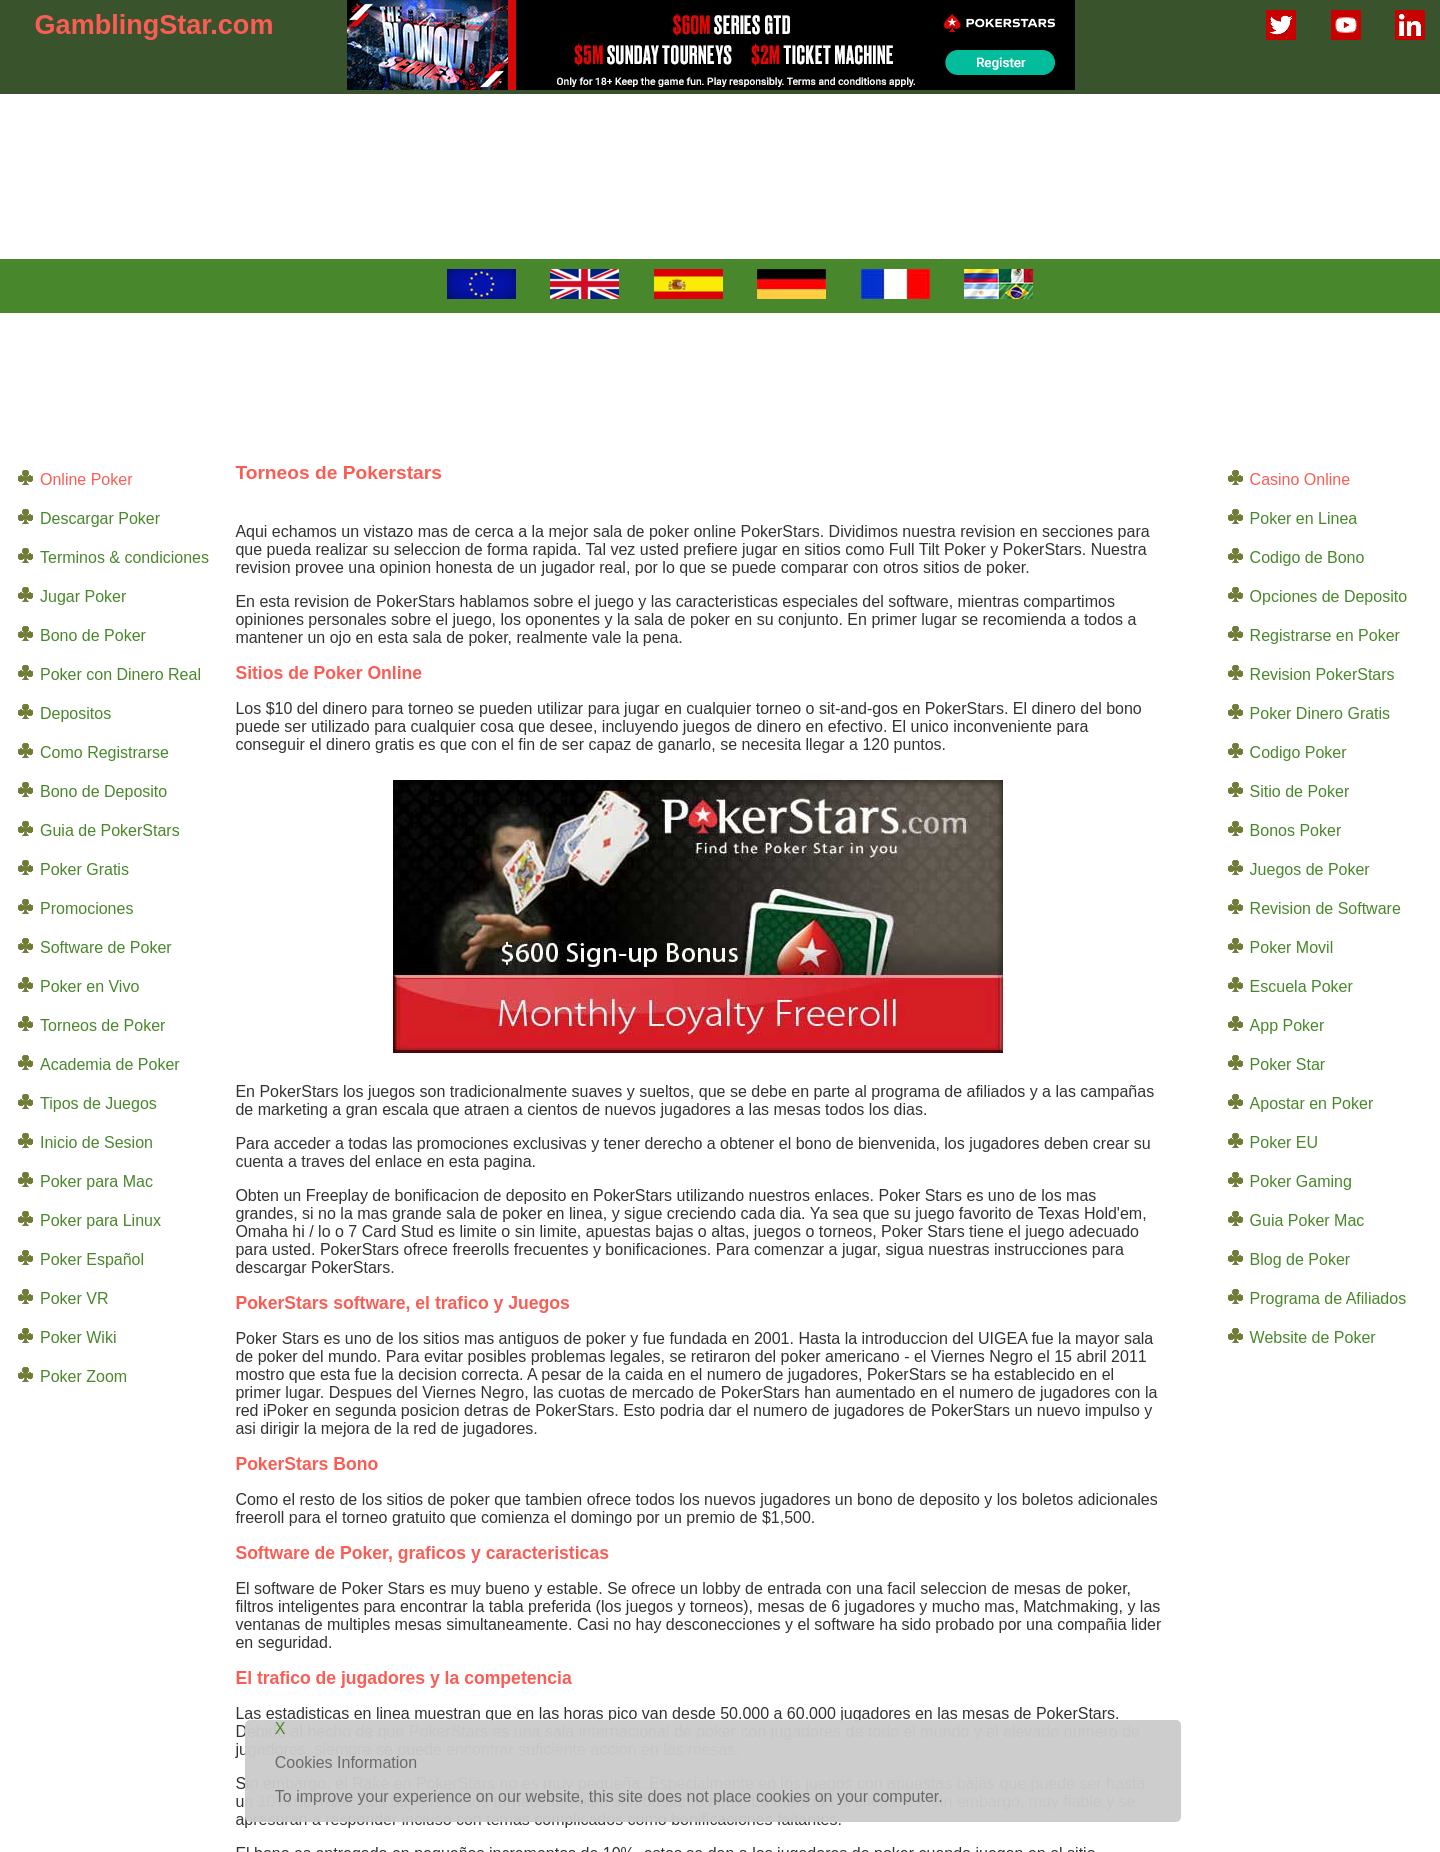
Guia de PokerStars (110, 830)
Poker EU (1284, 1142)
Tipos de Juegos (98, 1103)
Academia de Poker (110, 1064)
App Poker (1287, 1025)
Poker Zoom (83, 1376)
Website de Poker (1313, 1337)
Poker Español (92, 1259)
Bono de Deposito (103, 791)
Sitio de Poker (1300, 791)
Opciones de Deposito (1328, 596)
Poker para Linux (100, 1220)
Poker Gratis (84, 869)
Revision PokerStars (1322, 674)
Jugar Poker (83, 596)
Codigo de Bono (1307, 557)
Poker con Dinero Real (120, 674)
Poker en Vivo (89, 986)
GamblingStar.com (154, 25)
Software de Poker (106, 947)
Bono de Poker (93, 635)
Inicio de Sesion (96, 1142)
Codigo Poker (1298, 752)
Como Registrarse (104, 752)
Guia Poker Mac (1307, 1220)
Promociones (86, 908)
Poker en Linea (1304, 518)
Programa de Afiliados (1328, 1298)
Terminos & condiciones (124, 557)
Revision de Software (1325, 908)
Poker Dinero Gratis (1320, 713)
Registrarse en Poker (1325, 635)
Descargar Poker (100, 518)
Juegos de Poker (1310, 869)
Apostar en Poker (1312, 1103)
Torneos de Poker (102, 1025)
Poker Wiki (78, 1337)
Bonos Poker (1296, 830)
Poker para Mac (96, 1181)
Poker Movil (1292, 947)
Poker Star (1288, 1064)
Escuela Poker (1301, 986)
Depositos (75, 713)
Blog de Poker (1300, 1259)
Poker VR (74, 1298)
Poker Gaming (1301, 1181)
